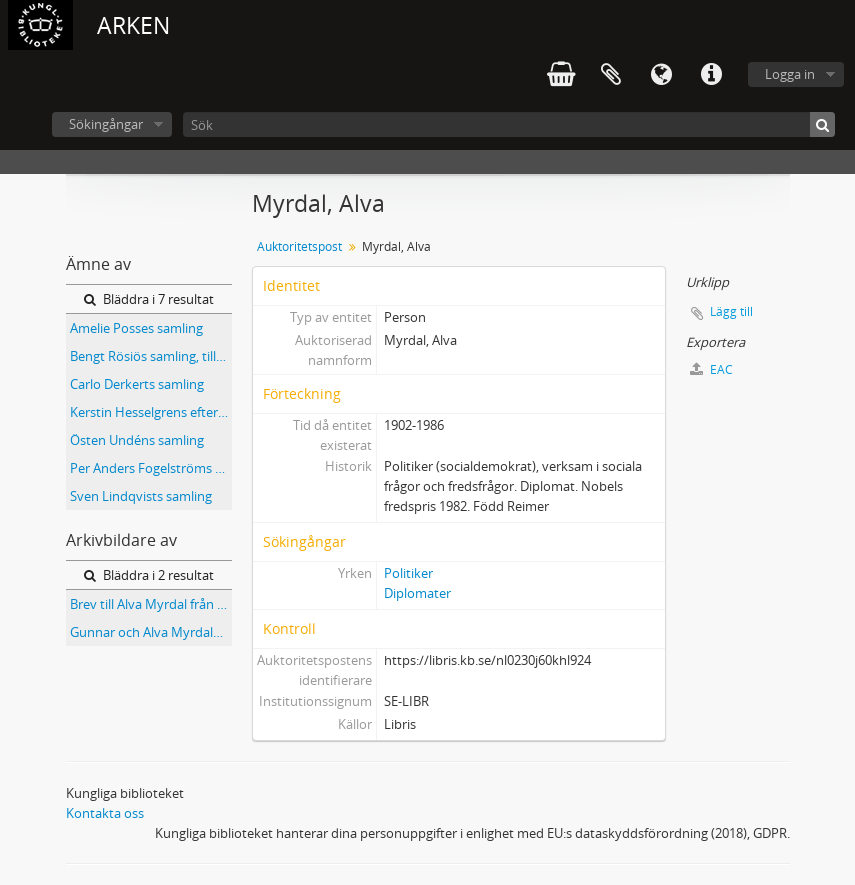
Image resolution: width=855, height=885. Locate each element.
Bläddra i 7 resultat (149, 299)
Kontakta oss (105, 813)
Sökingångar (106, 124)
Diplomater (417, 593)
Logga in (790, 74)
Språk (661, 75)
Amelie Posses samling (136, 328)
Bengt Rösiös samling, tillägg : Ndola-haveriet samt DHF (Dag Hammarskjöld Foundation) (151, 356)
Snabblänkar (711, 75)
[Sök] (509, 124)
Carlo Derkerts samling (137, 384)
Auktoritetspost (299, 246)
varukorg (561, 75)
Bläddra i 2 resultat (149, 575)
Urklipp (611, 75)
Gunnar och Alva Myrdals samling (151, 632)
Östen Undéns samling (137, 440)
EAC (711, 369)
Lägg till (731, 311)
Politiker (408, 573)
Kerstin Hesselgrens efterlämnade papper (151, 412)
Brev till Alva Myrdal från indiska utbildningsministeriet (151, 604)
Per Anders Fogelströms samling (151, 468)
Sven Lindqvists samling (141, 496)
